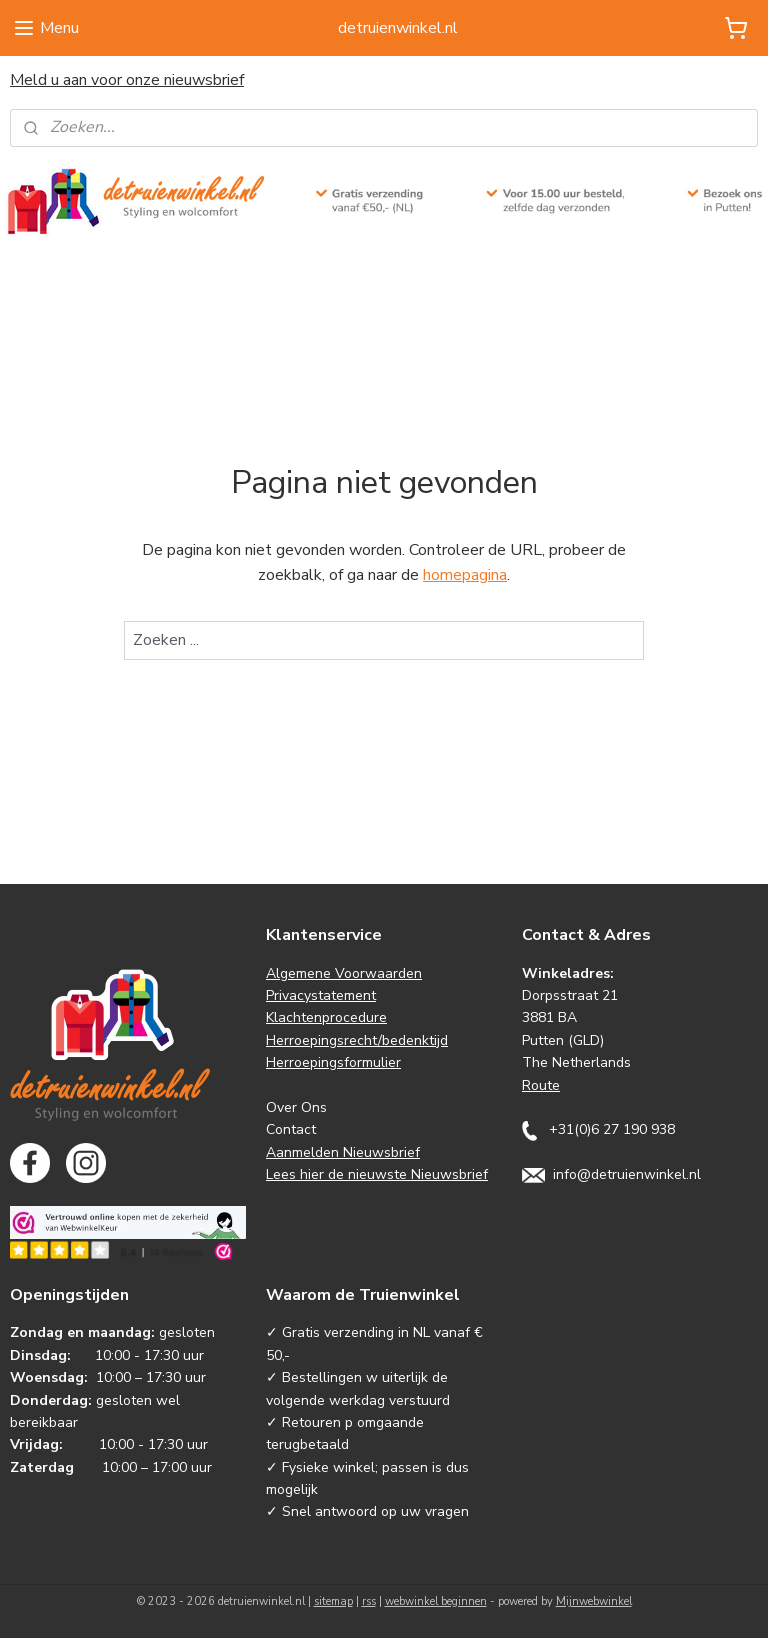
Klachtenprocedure (326, 1017)
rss (369, 1601)
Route (541, 1085)
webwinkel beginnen (436, 1601)
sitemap (333, 1601)
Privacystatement (321, 995)
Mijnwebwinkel (594, 1601)
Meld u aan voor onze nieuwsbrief (127, 80)
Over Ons (296, 1107)
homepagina (465, 576)
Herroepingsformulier (333, 1062)
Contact (291, 1129)
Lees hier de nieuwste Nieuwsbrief (377, 1174)
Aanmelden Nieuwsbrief (343, 1152)
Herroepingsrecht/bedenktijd (357, 1040)
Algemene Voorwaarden (344, 973)
